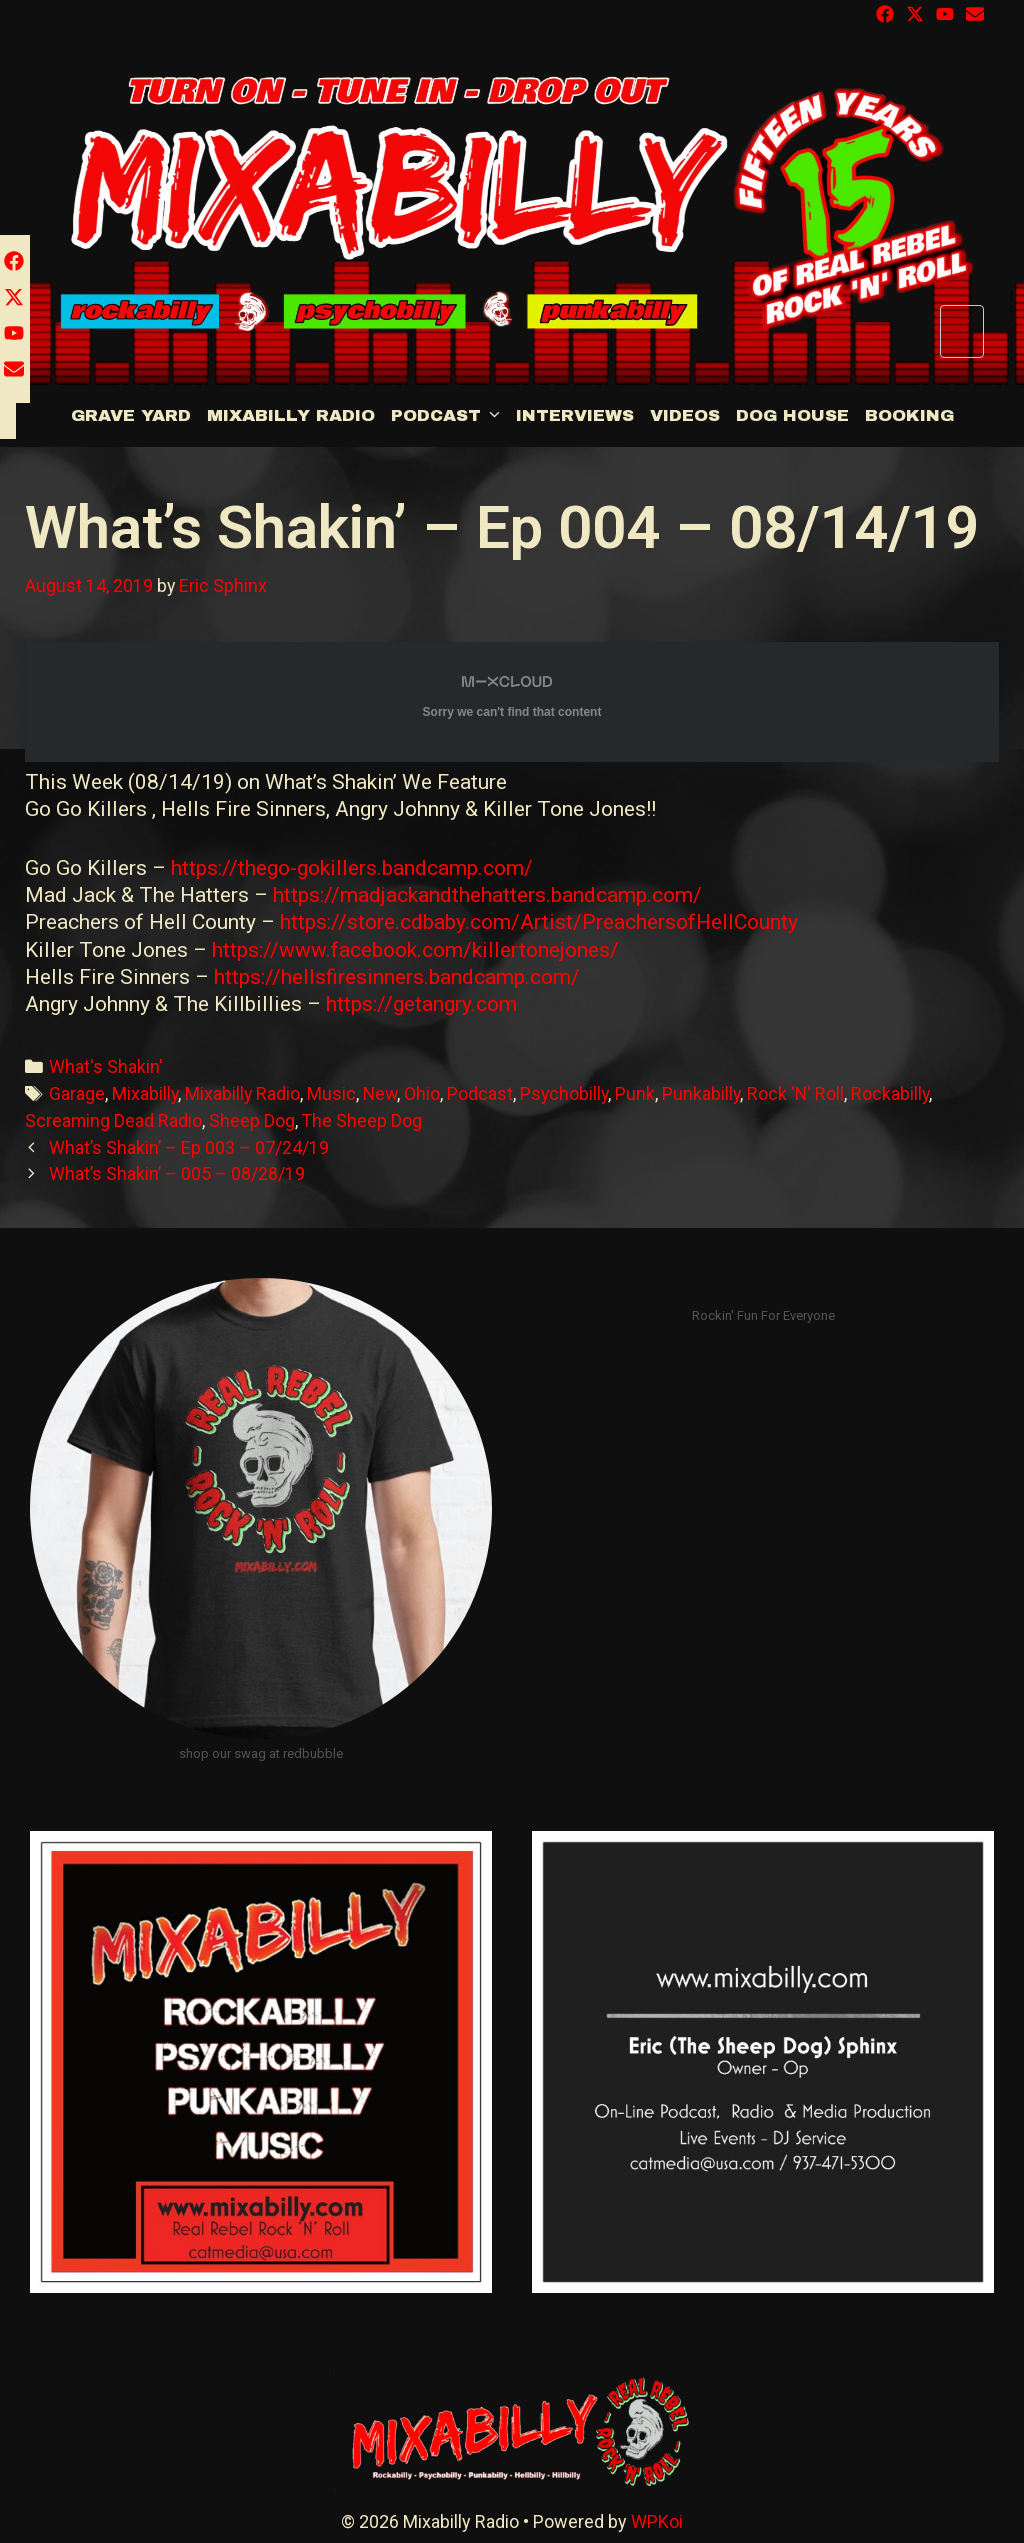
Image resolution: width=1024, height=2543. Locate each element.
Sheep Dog (252, 1120)
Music (331, 1093)
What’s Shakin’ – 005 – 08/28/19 (177, 1173)
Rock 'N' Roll (795, 1093)
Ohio (422, 1093)
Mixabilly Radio (291, 415)
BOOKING (909, 415)
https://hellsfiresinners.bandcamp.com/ (397, 977)
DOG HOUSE (792, 415)
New (380, 1093)
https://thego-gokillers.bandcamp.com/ (352, 868)
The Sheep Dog (362, 1120)
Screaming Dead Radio (113, 1120)
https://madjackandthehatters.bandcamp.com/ (487, 895)
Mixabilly (145, 1093)
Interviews (575, 415)
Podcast (449, 416)
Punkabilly (701, 1093)
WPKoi (657, 2521)
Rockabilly (890, 1093)
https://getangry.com (421, 1004)
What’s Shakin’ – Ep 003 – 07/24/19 (189, 1147)
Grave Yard (131, 415)
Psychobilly (564, 1093)
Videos (685, 415)
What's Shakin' (106, 1066)
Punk (635, 1093)
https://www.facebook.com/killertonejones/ (415, 950)
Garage (77, 1093)
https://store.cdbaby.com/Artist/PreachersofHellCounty (539, 922)
